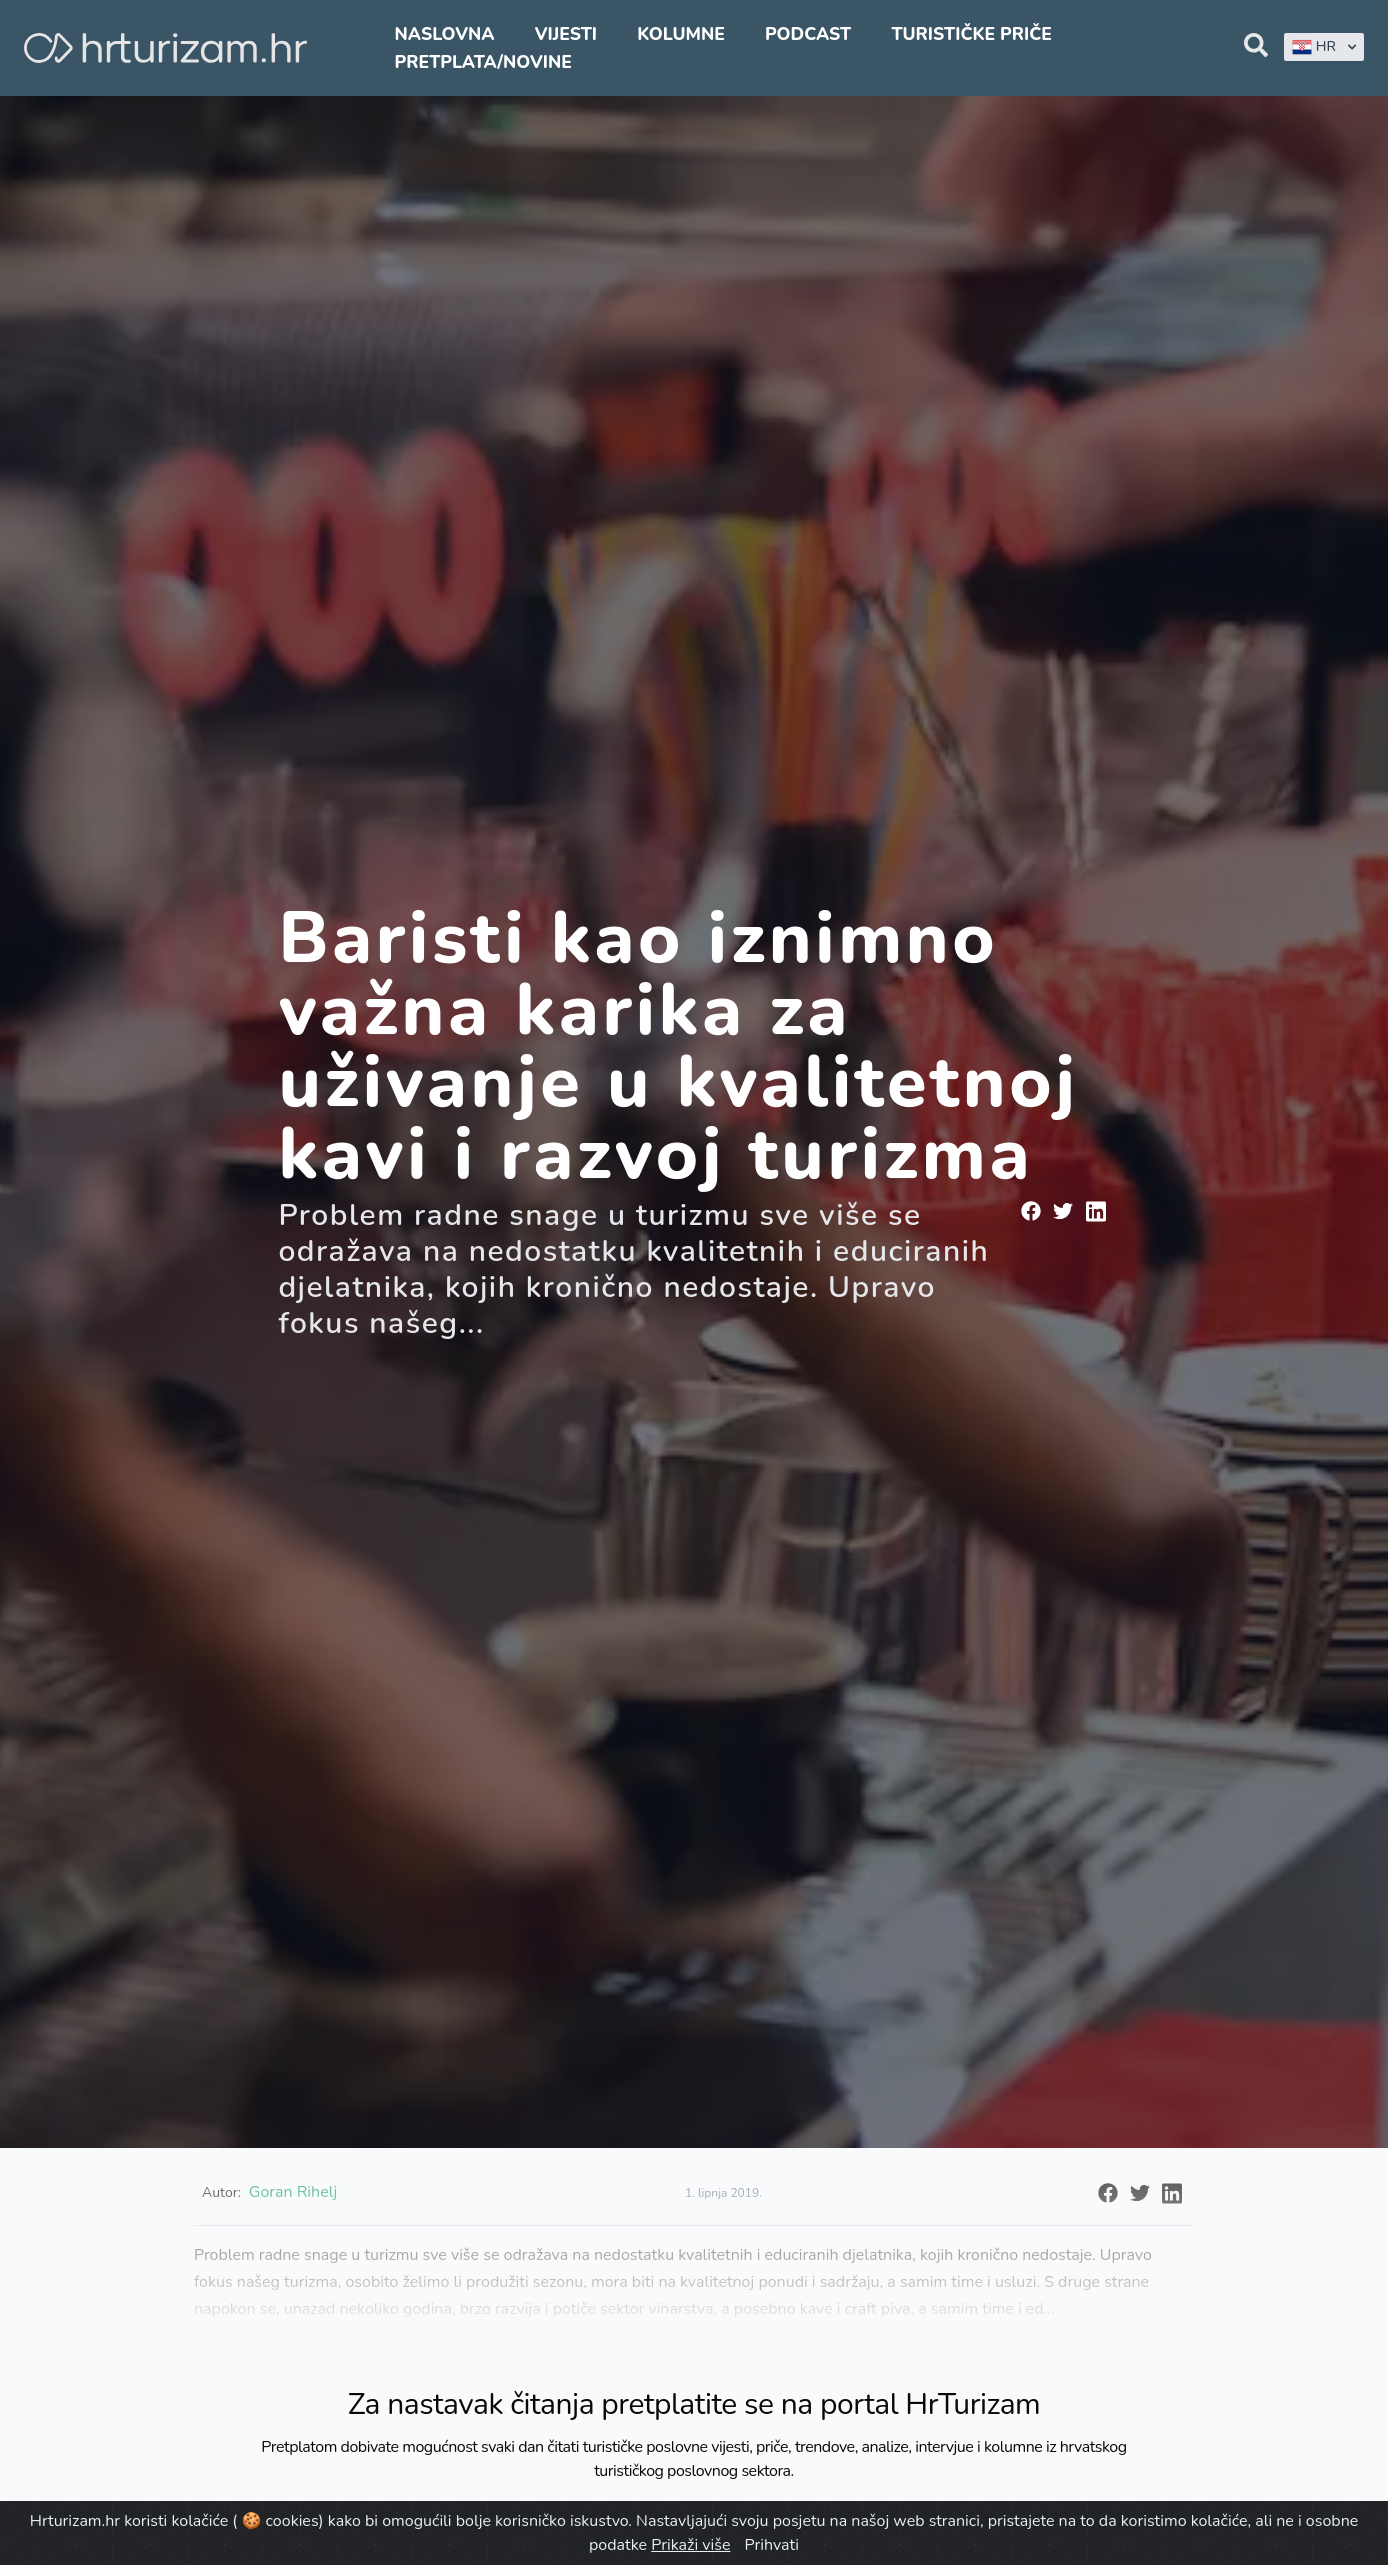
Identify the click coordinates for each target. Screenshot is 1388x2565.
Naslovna (445, 34)
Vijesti (566, 34)
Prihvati (772, 2545)
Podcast (808, 34)
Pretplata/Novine (483, 62)
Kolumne (681, 34)
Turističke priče (971, 34)
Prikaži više (690, 2545)
